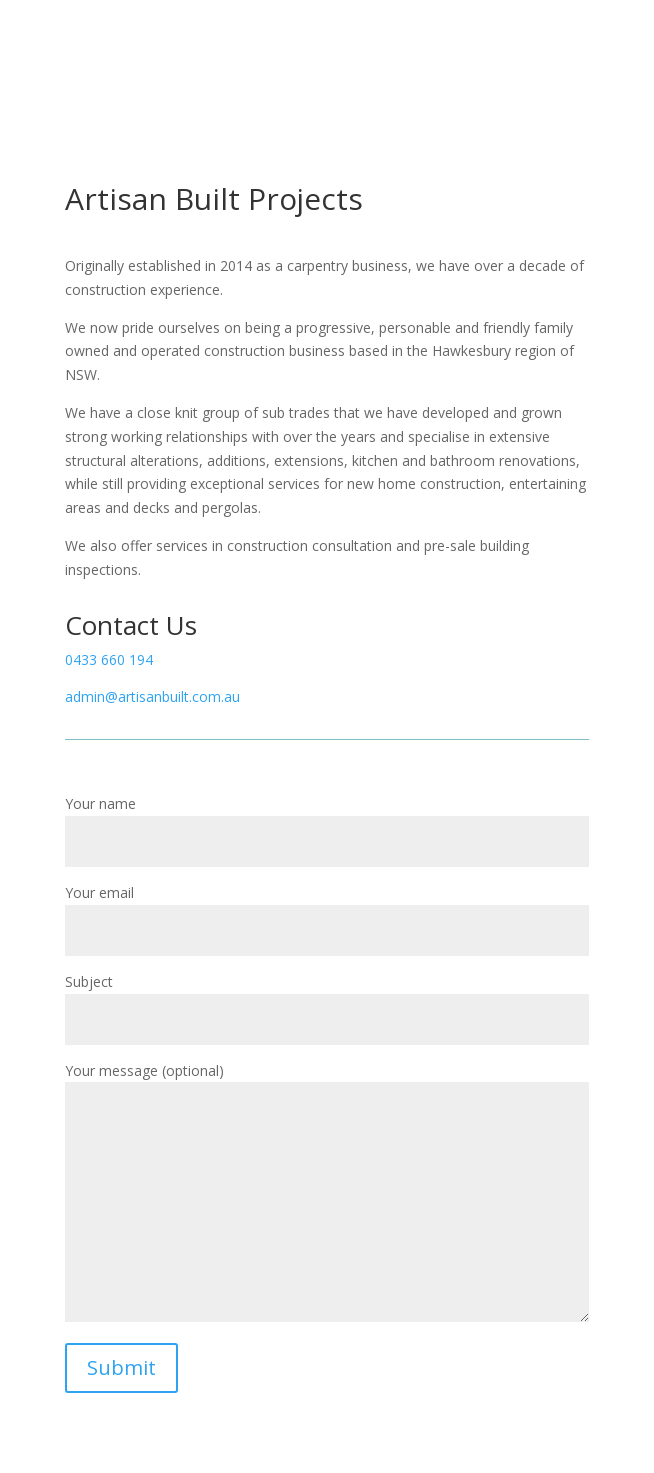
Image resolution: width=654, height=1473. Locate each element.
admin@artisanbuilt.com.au (152, 696)
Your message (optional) (326, 1194)
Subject (326, 1000)
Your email (326, 911)
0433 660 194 (109, 659)
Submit (121, 1367)
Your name (326, 822)
